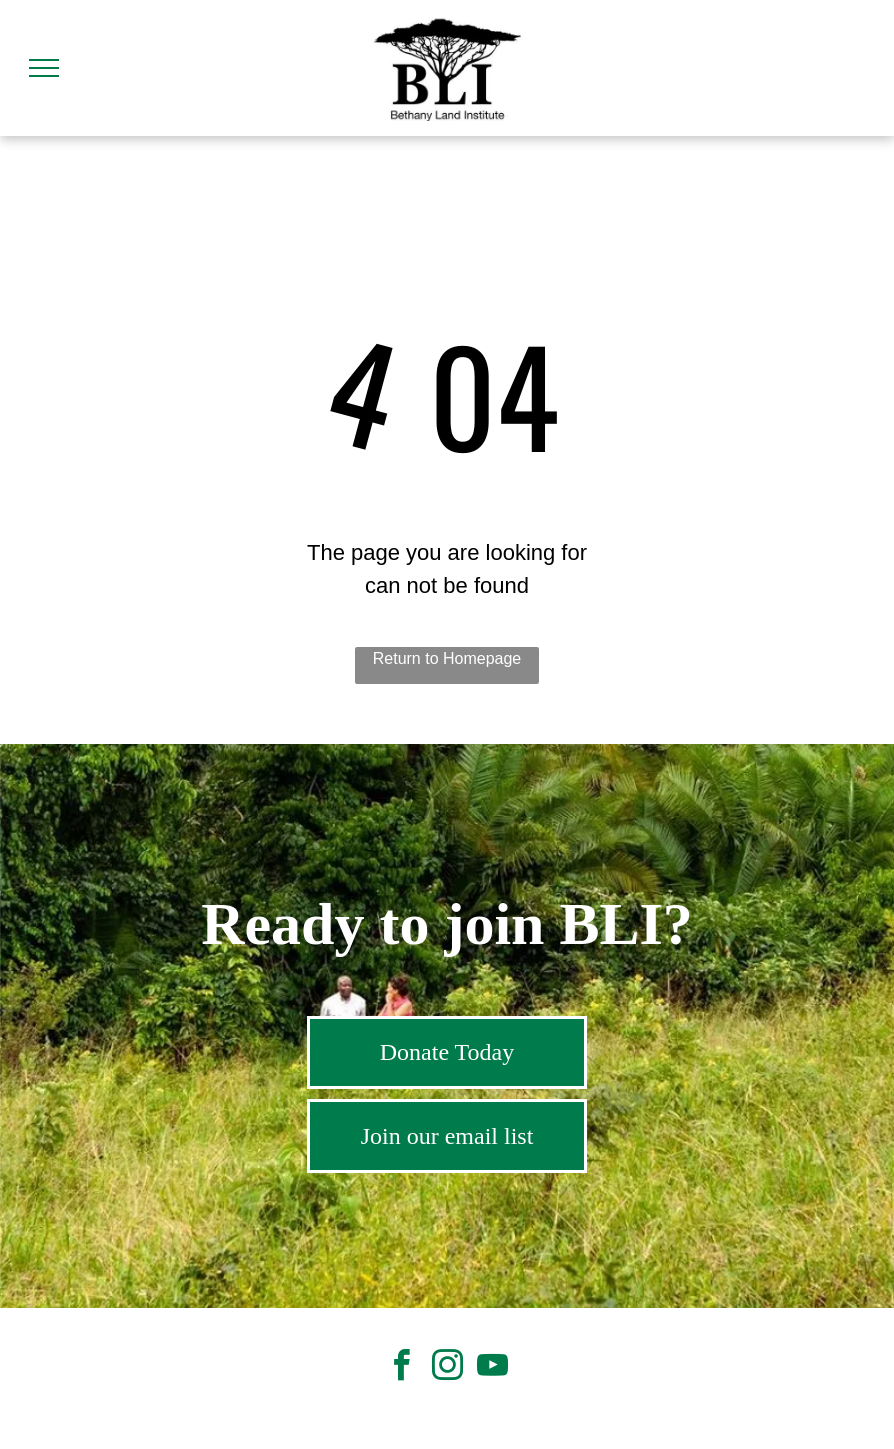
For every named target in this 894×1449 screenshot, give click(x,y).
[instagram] (447, 1368)
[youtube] (492, 1368)
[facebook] (402, 1368)
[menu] (44, 68)
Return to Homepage (447, 658)
